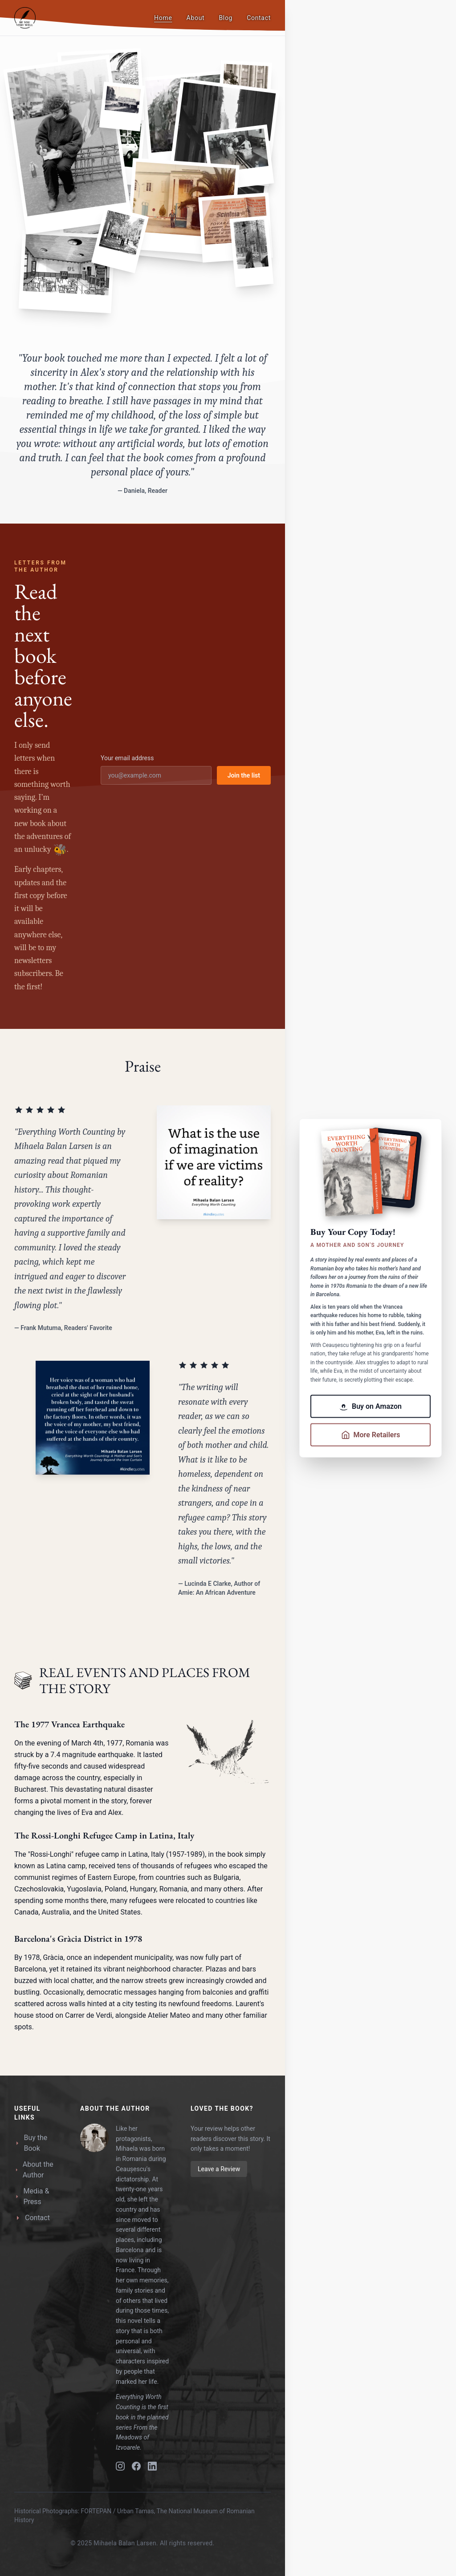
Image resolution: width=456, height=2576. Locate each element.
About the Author (33, 2169)
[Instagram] (120, 2466)
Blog (225, 17)
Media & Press (31, 2196)
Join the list (244, 775)
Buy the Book (30, 2143)
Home (163, 17)
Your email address (127, 758)
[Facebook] (136, 2466)
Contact (259, 17)
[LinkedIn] (152, 2466)
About (196, 17)
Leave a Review (219, 2169)
